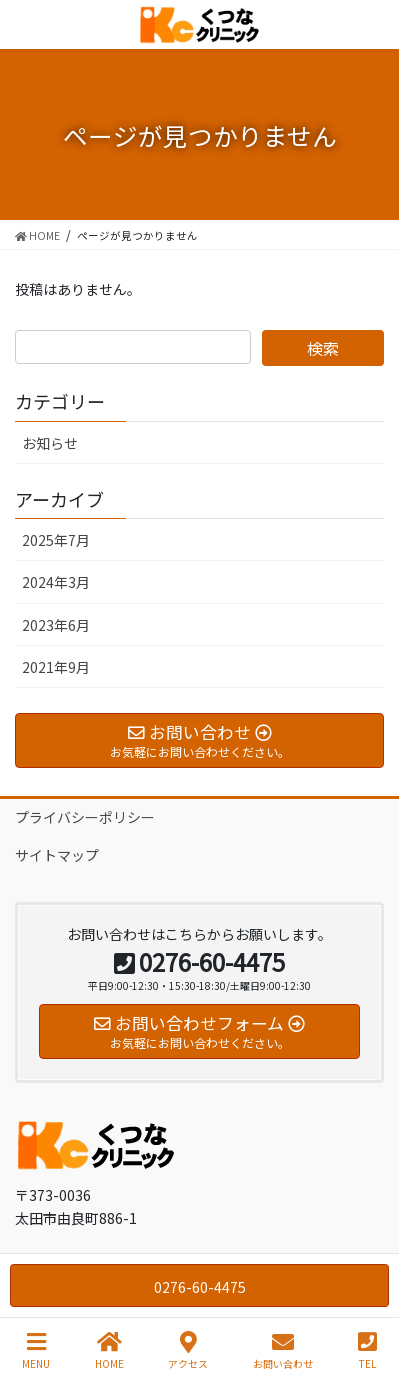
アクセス (188, 1350)
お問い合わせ (283, 1350)
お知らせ (50, 443)
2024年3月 (56, 582)
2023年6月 (56, 625)
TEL (367, 1350)
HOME (109, 1350)
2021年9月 (56, 667)
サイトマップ (57, 855)
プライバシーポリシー (85, 817)
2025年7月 (56, 540)
